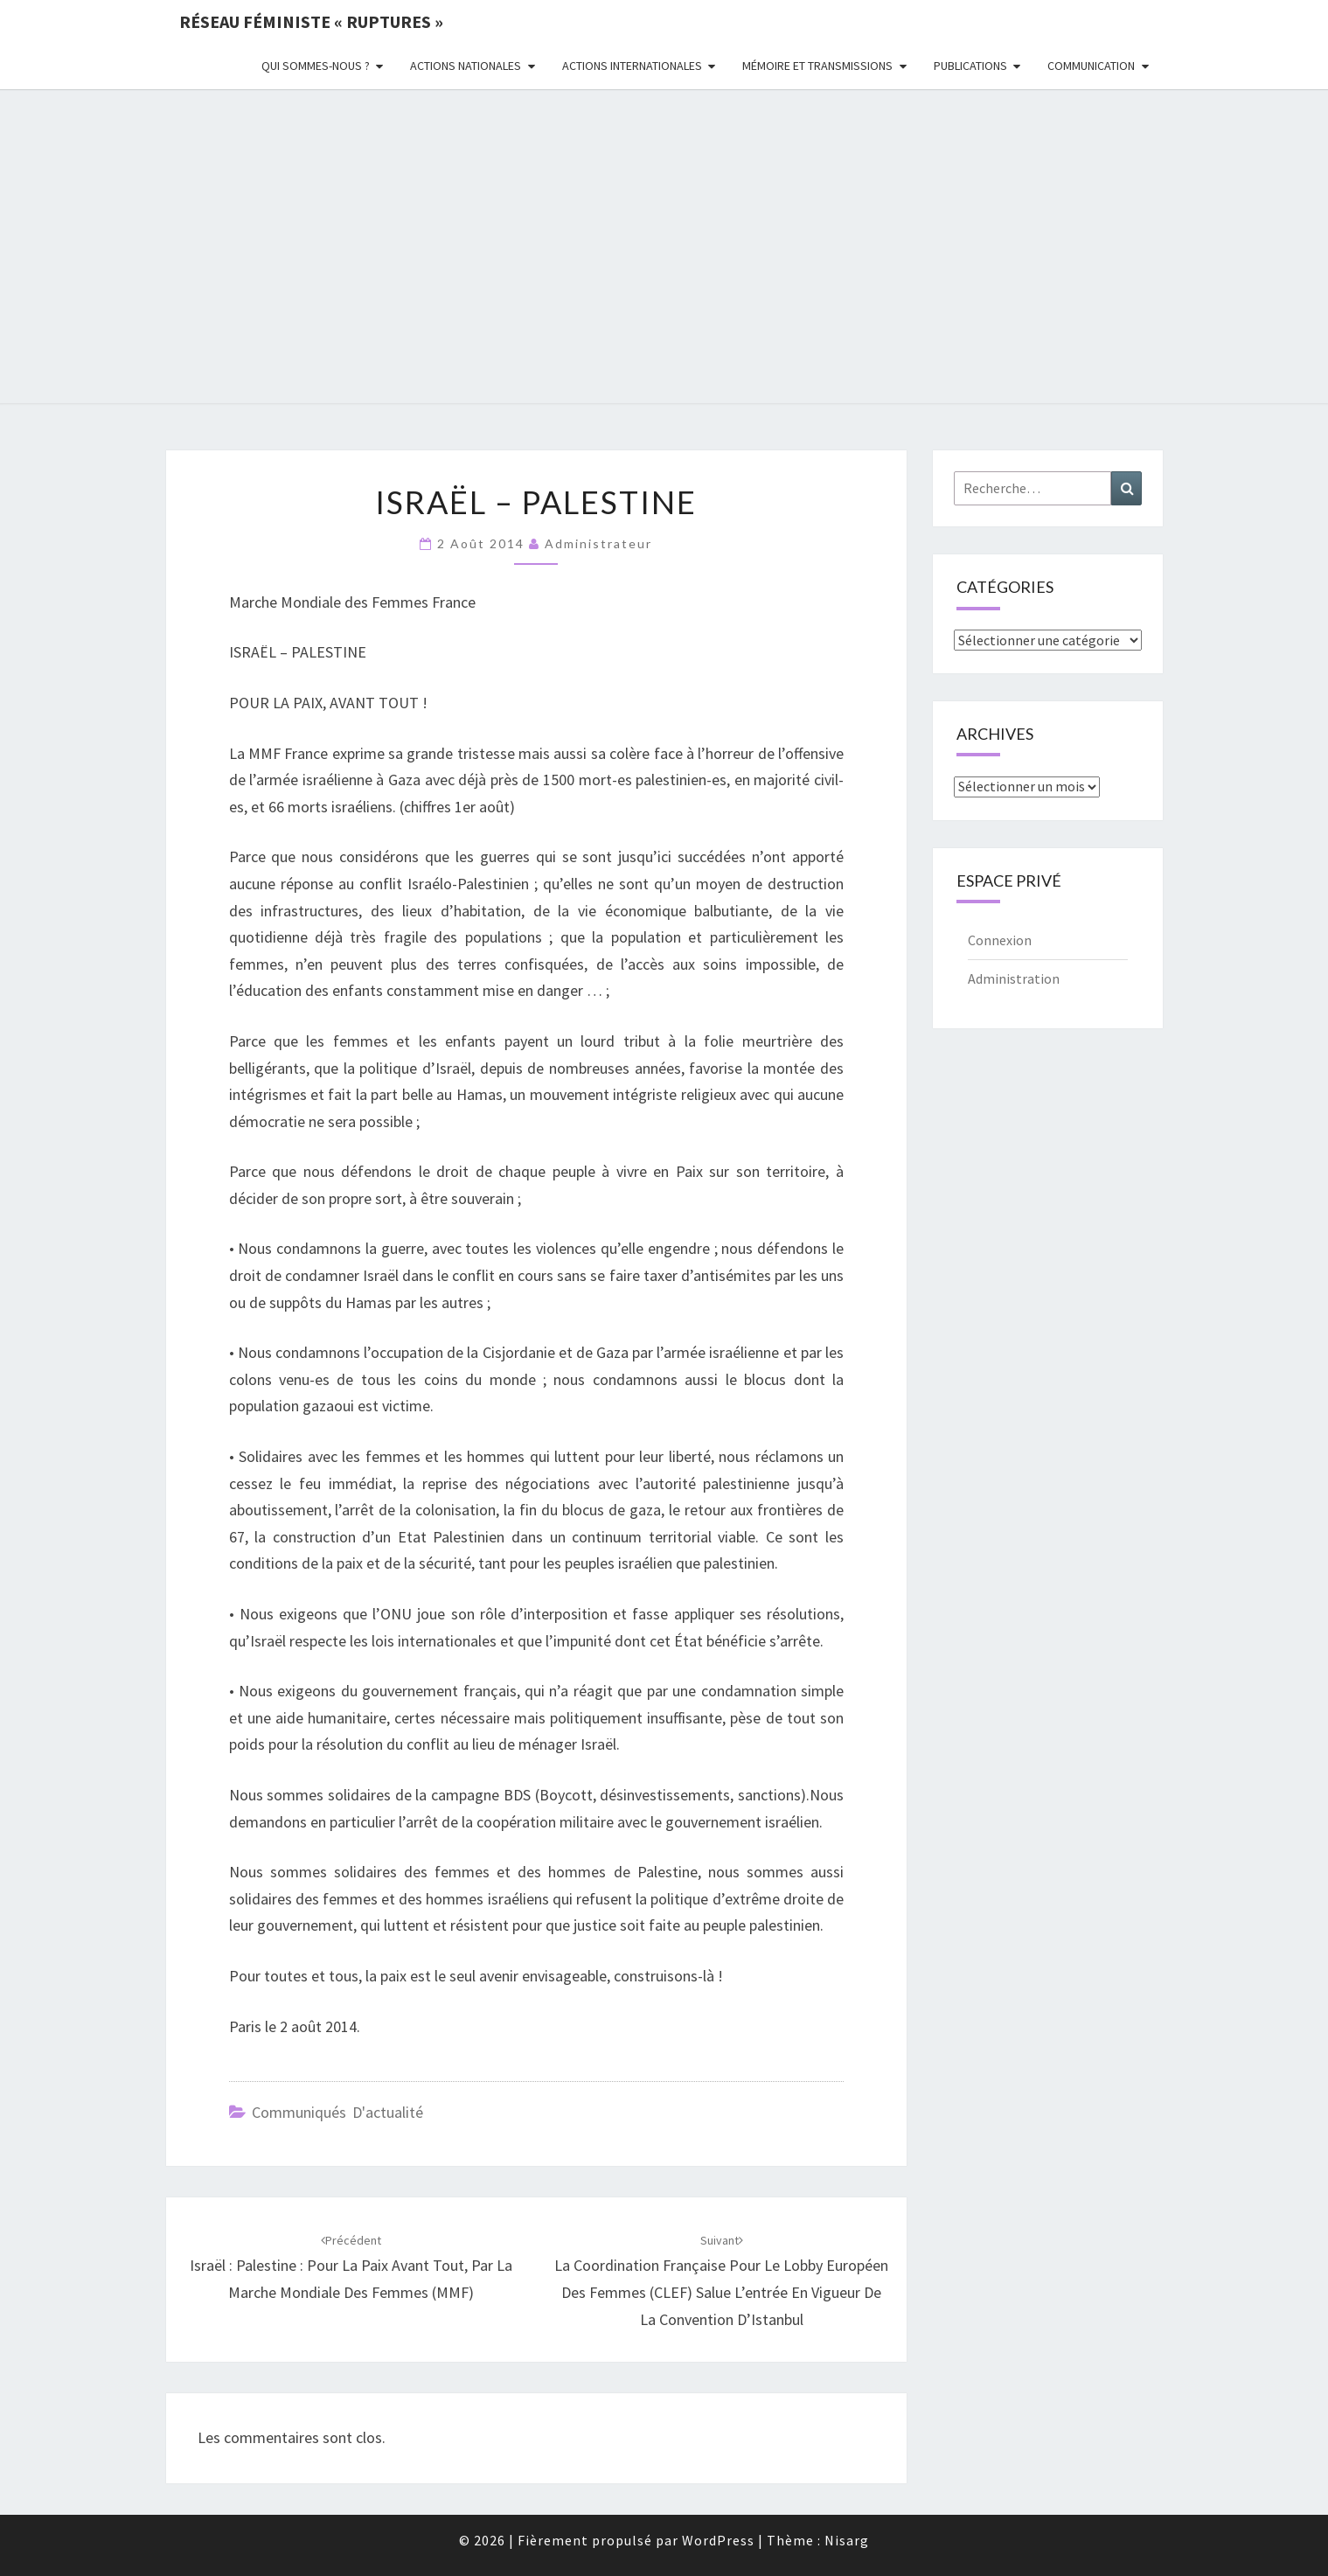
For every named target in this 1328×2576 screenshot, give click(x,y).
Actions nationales (465, 65)
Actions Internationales (632, 65)
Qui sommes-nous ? (315, 65)
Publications (970, 65)
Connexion (1000, 940)
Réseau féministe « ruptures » (311, 21)
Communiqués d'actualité (337, 2112)
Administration (1014, 978)
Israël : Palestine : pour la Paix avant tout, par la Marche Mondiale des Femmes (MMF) (351, 2267)
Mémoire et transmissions (817, 65)
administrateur (598, 543)
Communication (1091, 65)
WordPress (718, 2540)
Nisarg (846, 2540)
